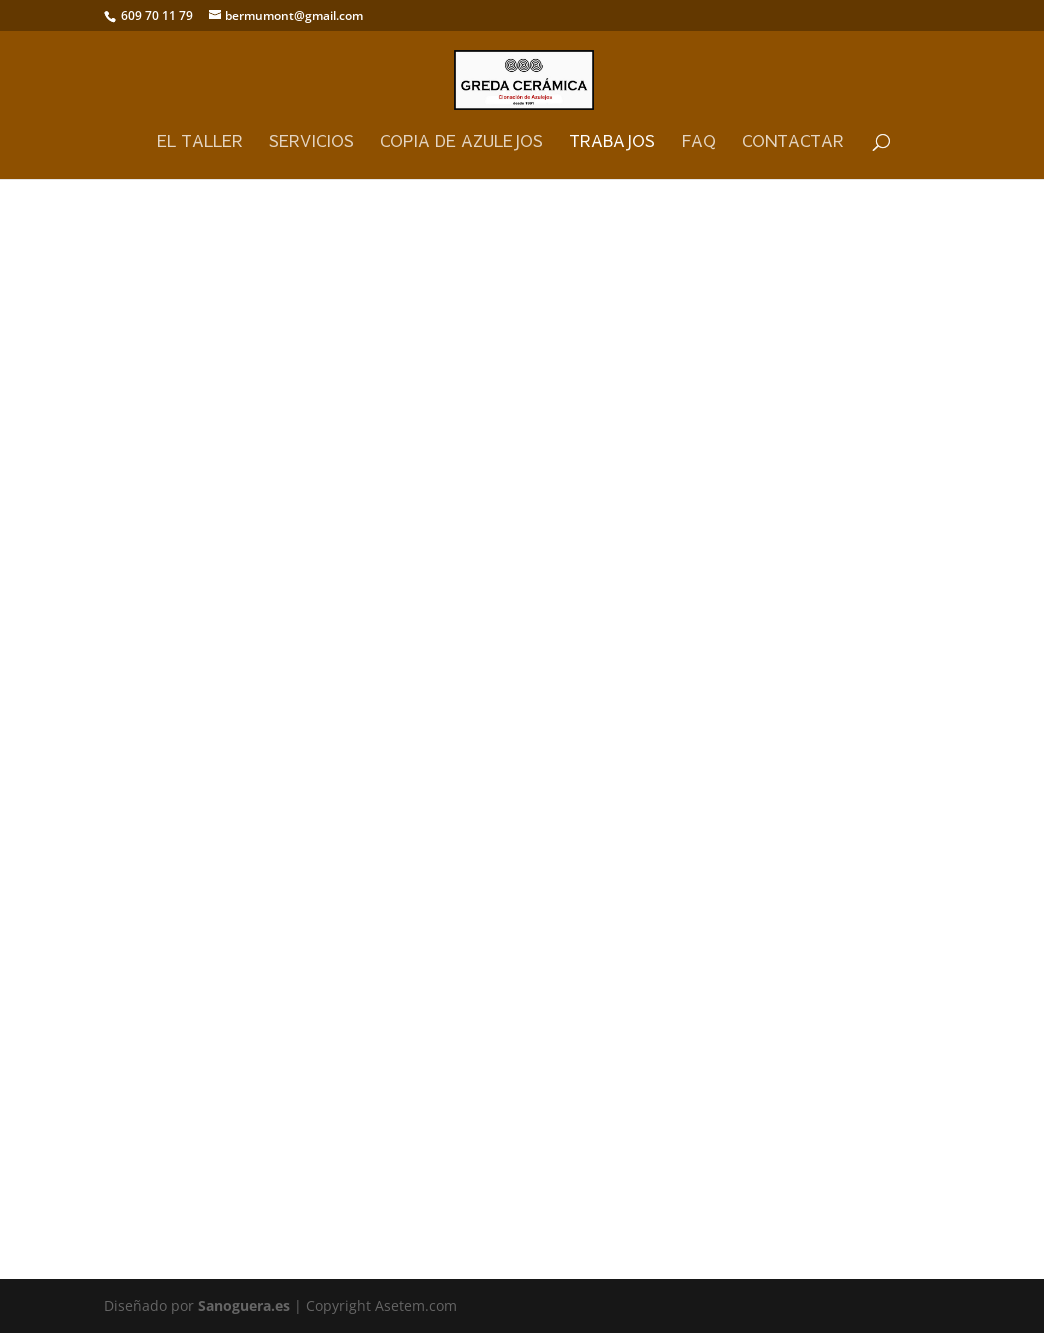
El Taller (200, 142)
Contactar (793, 142)
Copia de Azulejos (461, 142)
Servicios (311, 142)
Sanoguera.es (244, 1305)
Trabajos (612, 142)
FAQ (698, 142)
